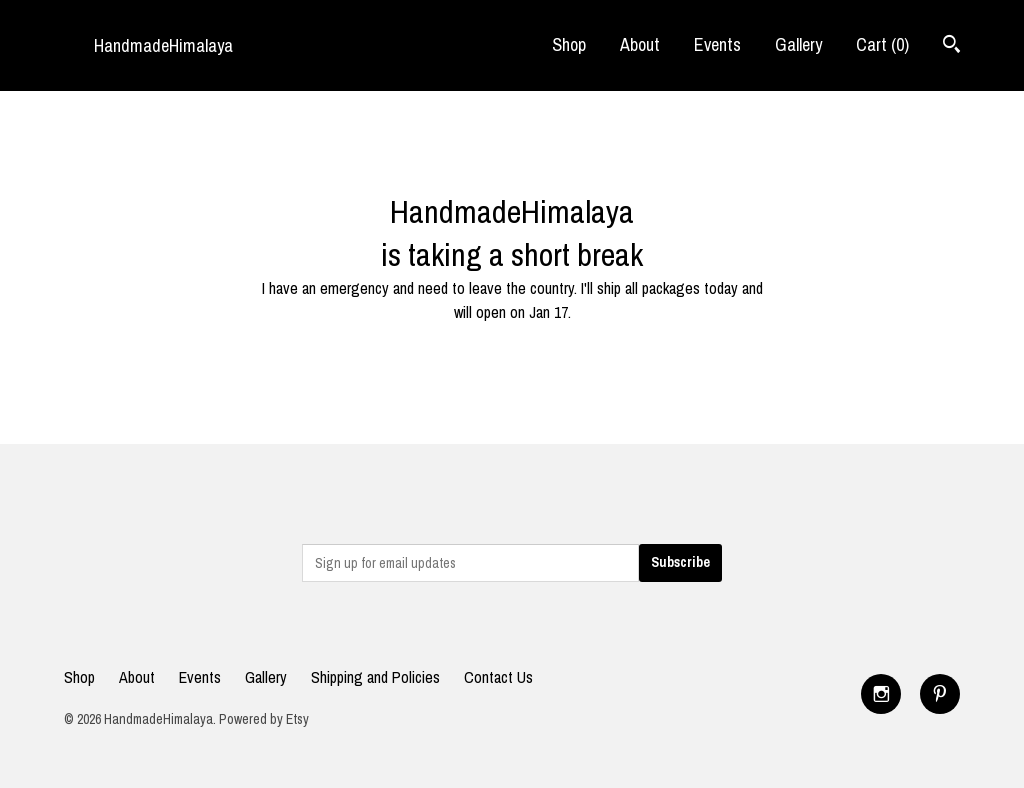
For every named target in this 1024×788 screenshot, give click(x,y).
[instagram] (881, 694)
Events (717, 44)
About (640, 44)
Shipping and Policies (375, 677)
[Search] (951, 46)
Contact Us (498, 677)
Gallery (798, 44)
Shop (569, 44)
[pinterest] (940, 694)
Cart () (882, 44)
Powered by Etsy (264, 719)
